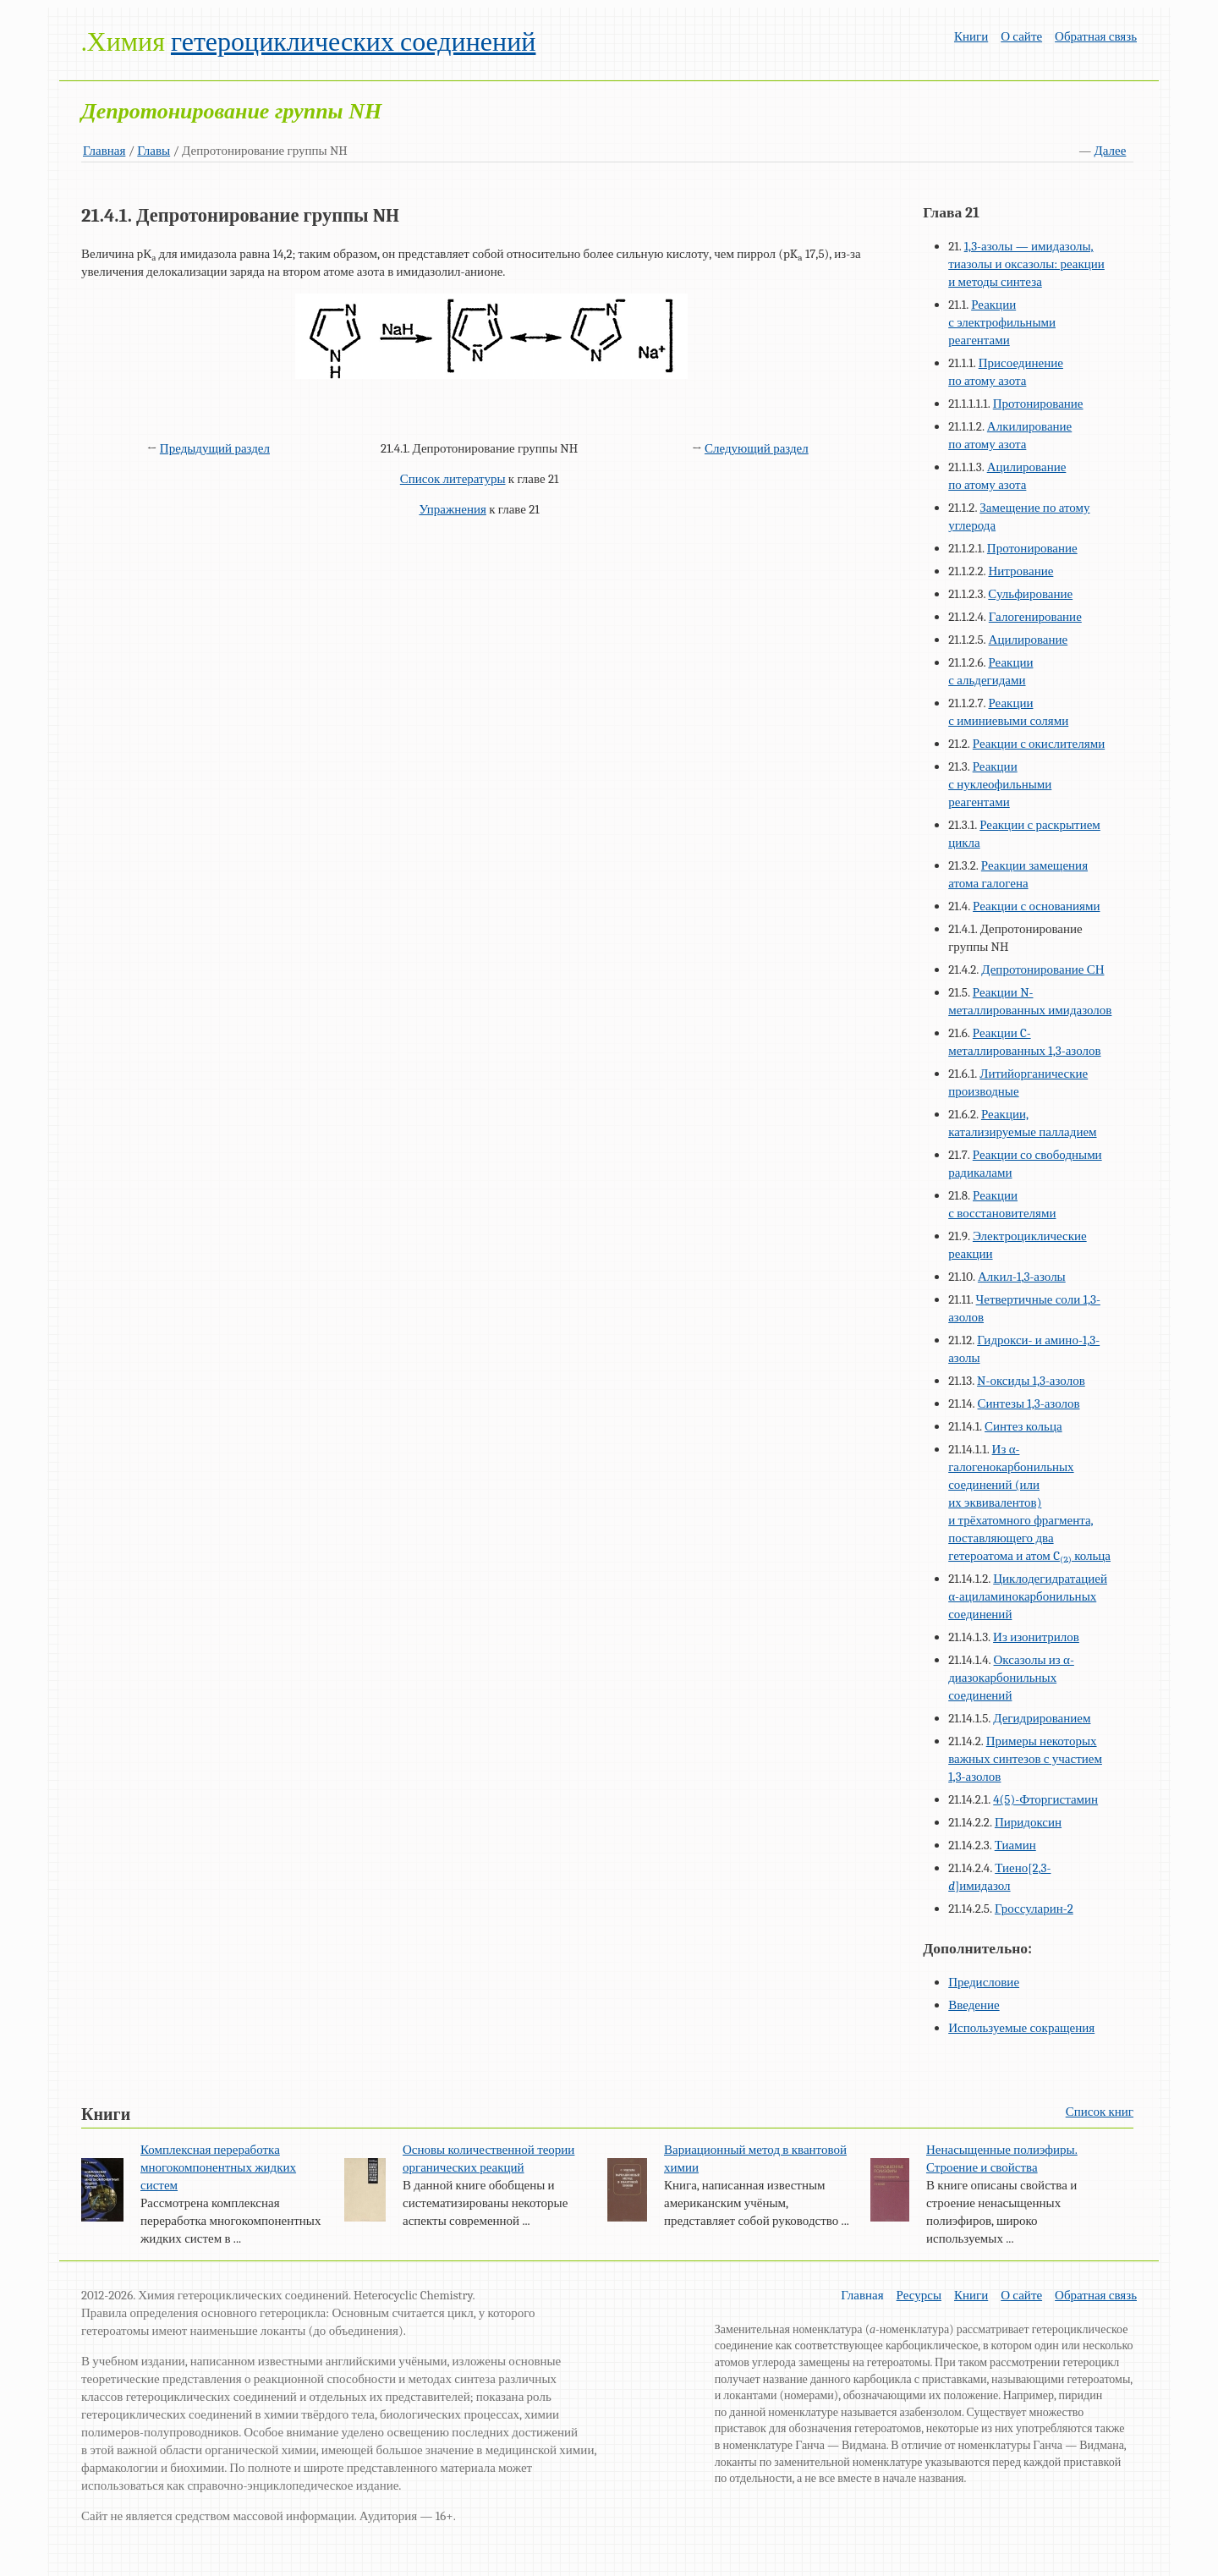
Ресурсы (919, 2295)
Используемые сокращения (1021, 2027)
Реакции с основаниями (1036, 906)
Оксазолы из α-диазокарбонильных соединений (1011, 1677)
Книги (971, 36)
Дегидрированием (1041, 1718)
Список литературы (453, 478)
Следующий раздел (757, 448)
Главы (153, 150)
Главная (104, 150)
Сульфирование (1030, 593)
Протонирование (1038, 403)
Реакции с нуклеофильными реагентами (999, 784)
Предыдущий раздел (215, 448)
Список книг (1099, 2111)
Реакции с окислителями (1039, 743)
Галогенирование (1035, 616)
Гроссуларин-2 (1034, 1908)
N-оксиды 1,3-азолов (1031, 1380)
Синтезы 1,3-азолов (1029, 1403)
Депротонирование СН (1042, 969)
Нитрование (1021, 571)
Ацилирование (1028, 639)
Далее (1111, 150)
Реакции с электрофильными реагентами (1002, 322)
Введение (973, 2005)
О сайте (1021, 36)
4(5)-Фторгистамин (1045, 1799)
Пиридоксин (1028, 1822)
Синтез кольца (1023, 1426)
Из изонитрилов (1036, 1637)
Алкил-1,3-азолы (1022, 1276)
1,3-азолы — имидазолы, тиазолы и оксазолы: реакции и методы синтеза (1026, 264)
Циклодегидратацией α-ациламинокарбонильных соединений (1027, 1596)
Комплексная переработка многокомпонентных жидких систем (218, 2167)
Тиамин (1015, 1845)
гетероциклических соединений (353, 42)
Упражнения (452, 509)
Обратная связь (1096, 36)
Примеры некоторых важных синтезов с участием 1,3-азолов (1025, 1758)
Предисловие (983, 1982)
